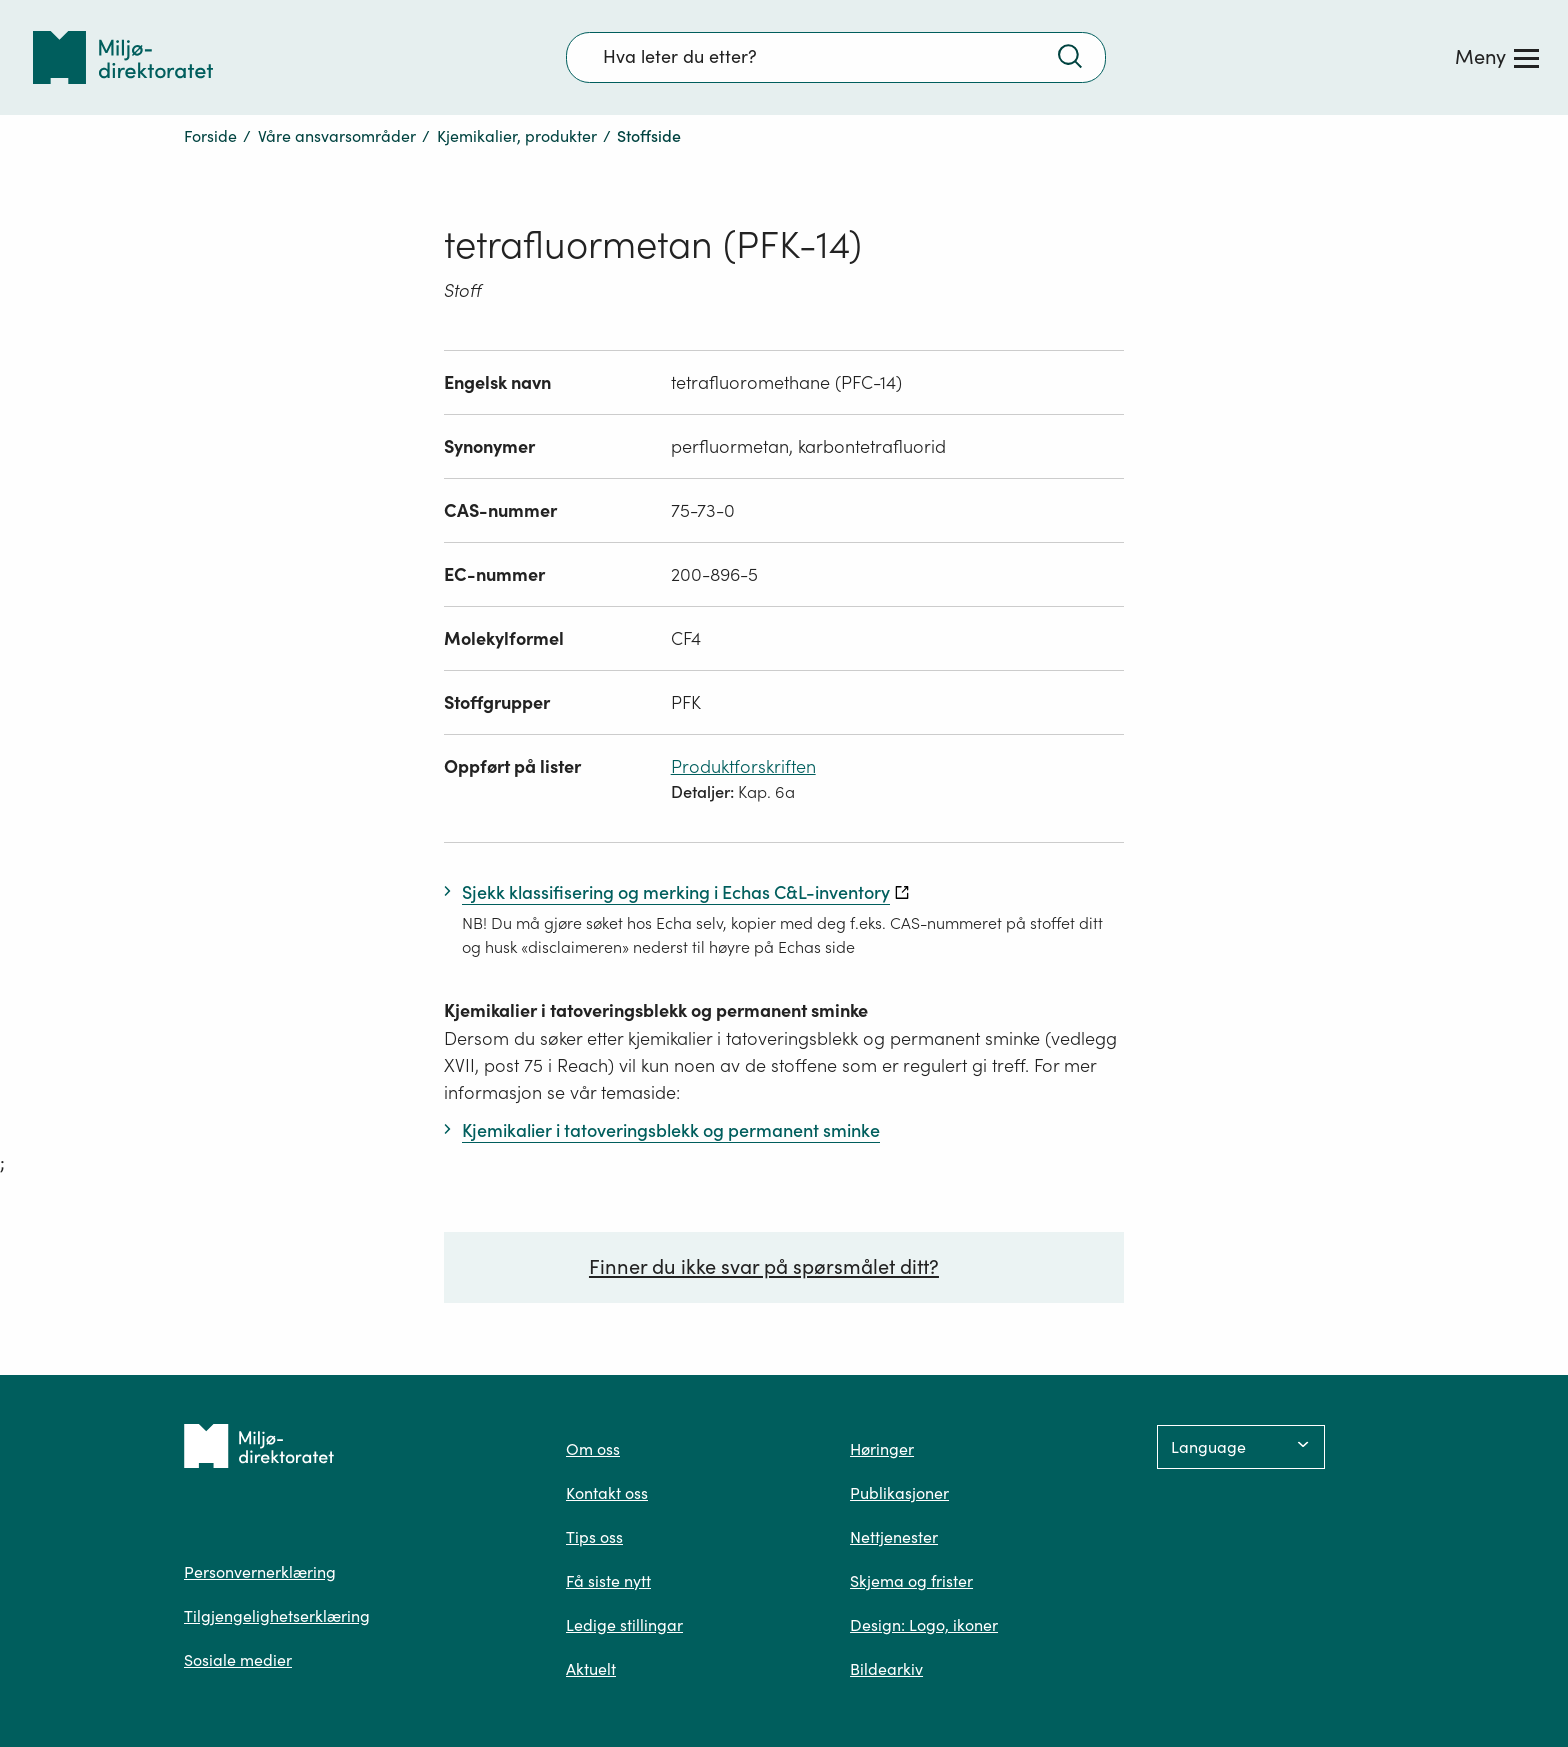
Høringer (882, 1449)
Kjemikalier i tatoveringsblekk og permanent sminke (656, 1010)
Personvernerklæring (260, 1572)
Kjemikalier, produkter (517, 136)
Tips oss (594, 1537)
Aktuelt (591, 1669)
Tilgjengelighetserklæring (277, 1616)
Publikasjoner (899, 1493)
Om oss (593, 1449)
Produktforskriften (743, 766)
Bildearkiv (886, 1669)
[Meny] (1497, 57)
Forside (210, 136)
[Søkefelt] (836, 57)
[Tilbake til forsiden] (123, 57)
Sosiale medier (238, 1660)
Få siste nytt (608, 1581)
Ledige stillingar (624, 1625)
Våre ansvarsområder (337, 136)
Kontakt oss (607, 1493)
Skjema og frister (911, 1581)
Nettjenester (894, 1537)
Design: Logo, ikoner (924, 1625)
